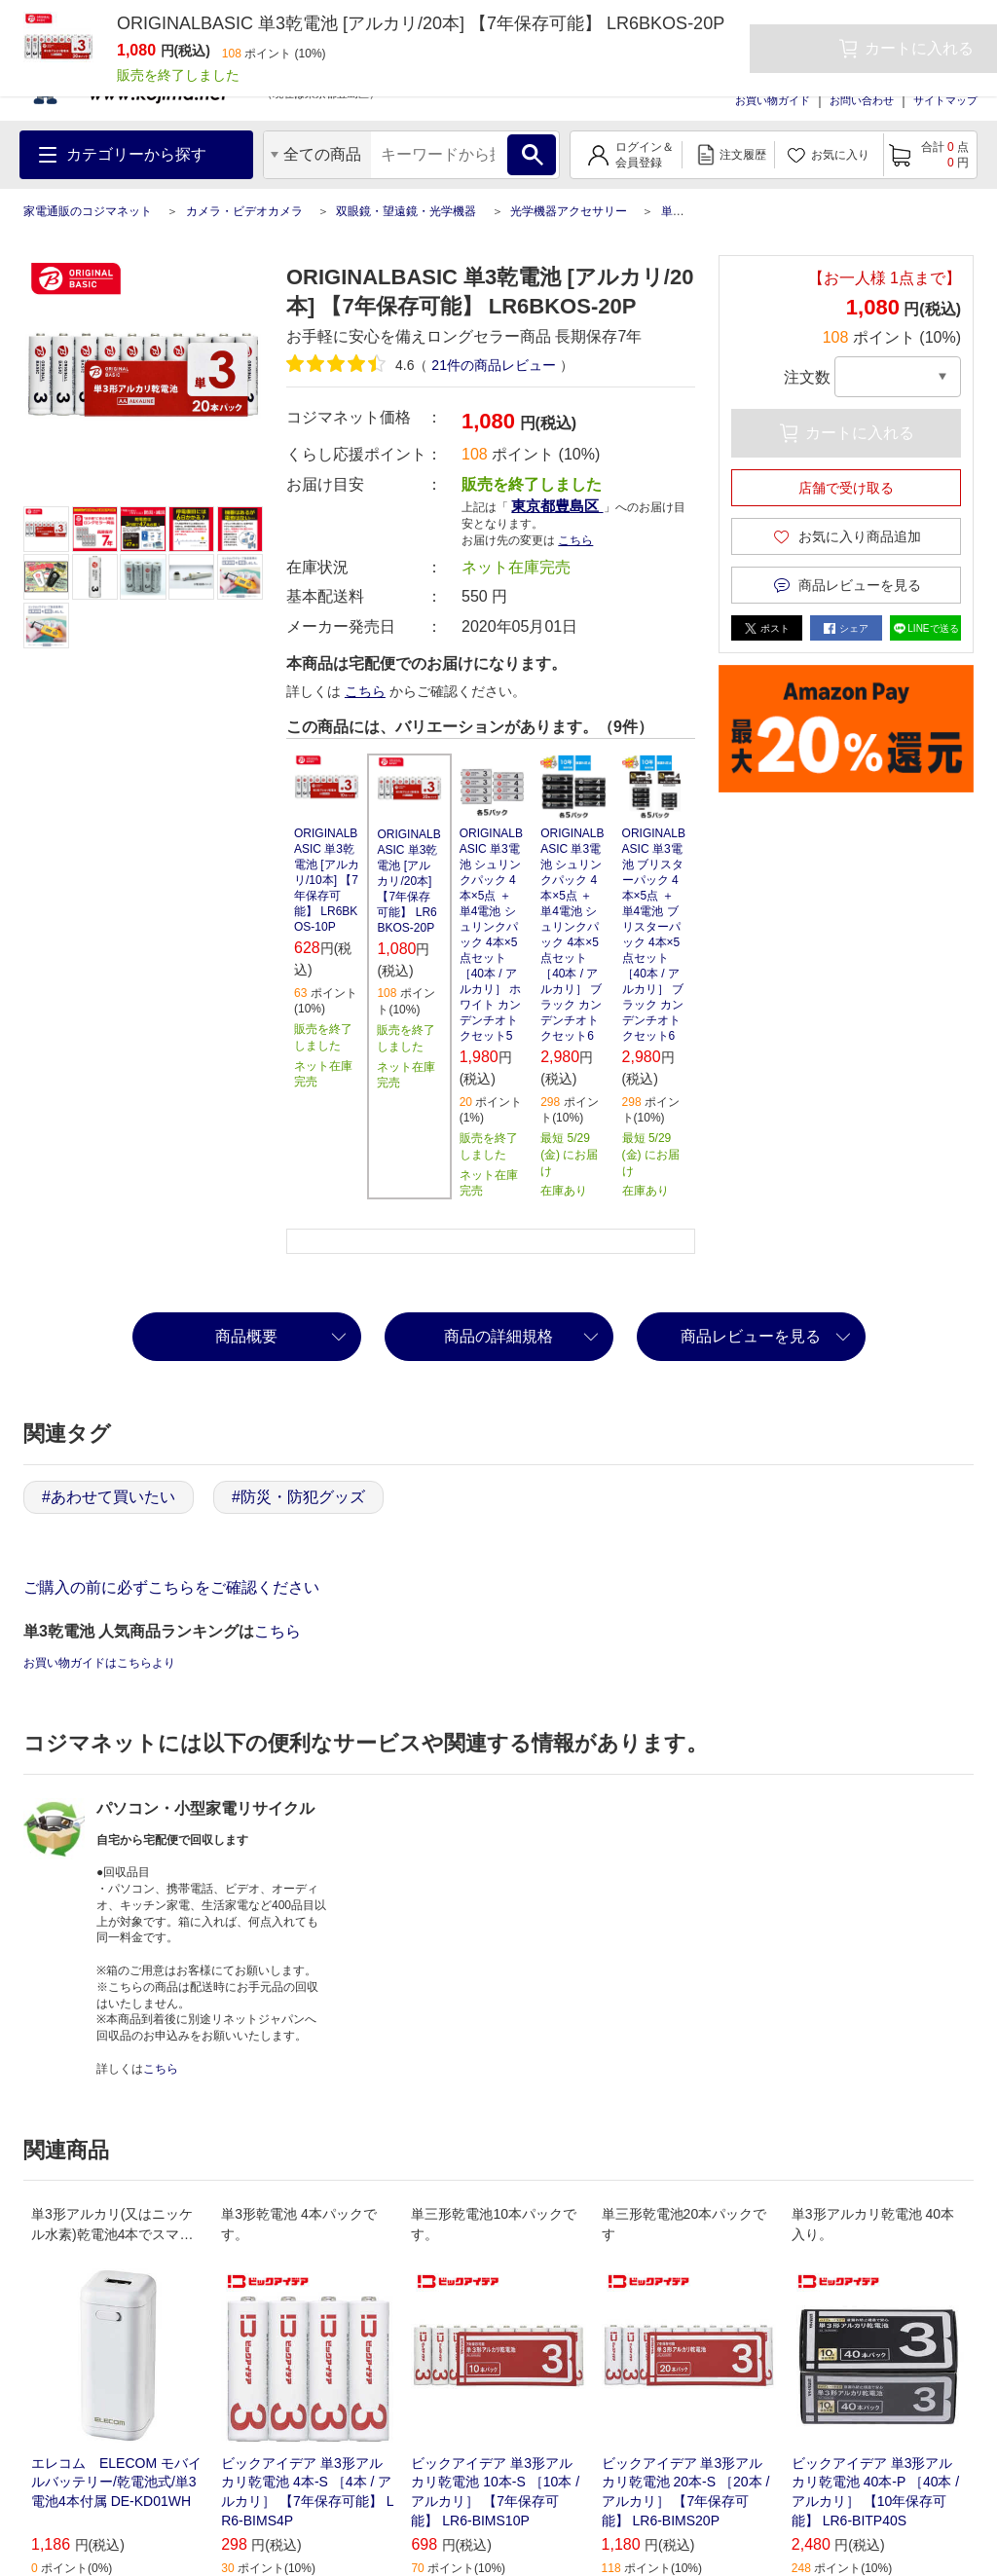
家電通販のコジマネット (87, 211)
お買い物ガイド (772, 100)
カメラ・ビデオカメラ (244, 211)
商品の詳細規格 (498, 1336)
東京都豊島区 (557, 505)
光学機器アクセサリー (568, 211)
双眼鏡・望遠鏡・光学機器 (406, 211)
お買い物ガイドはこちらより (99, 1663)
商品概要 (246, 1336)
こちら (575, 540)
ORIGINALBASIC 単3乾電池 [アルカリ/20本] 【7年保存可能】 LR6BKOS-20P (408, 881)
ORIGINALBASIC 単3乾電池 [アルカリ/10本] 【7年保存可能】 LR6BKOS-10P (326, 880)
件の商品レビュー (493, 365)
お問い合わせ (862, 100)
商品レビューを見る (751, 1336)
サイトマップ (945, 100)
